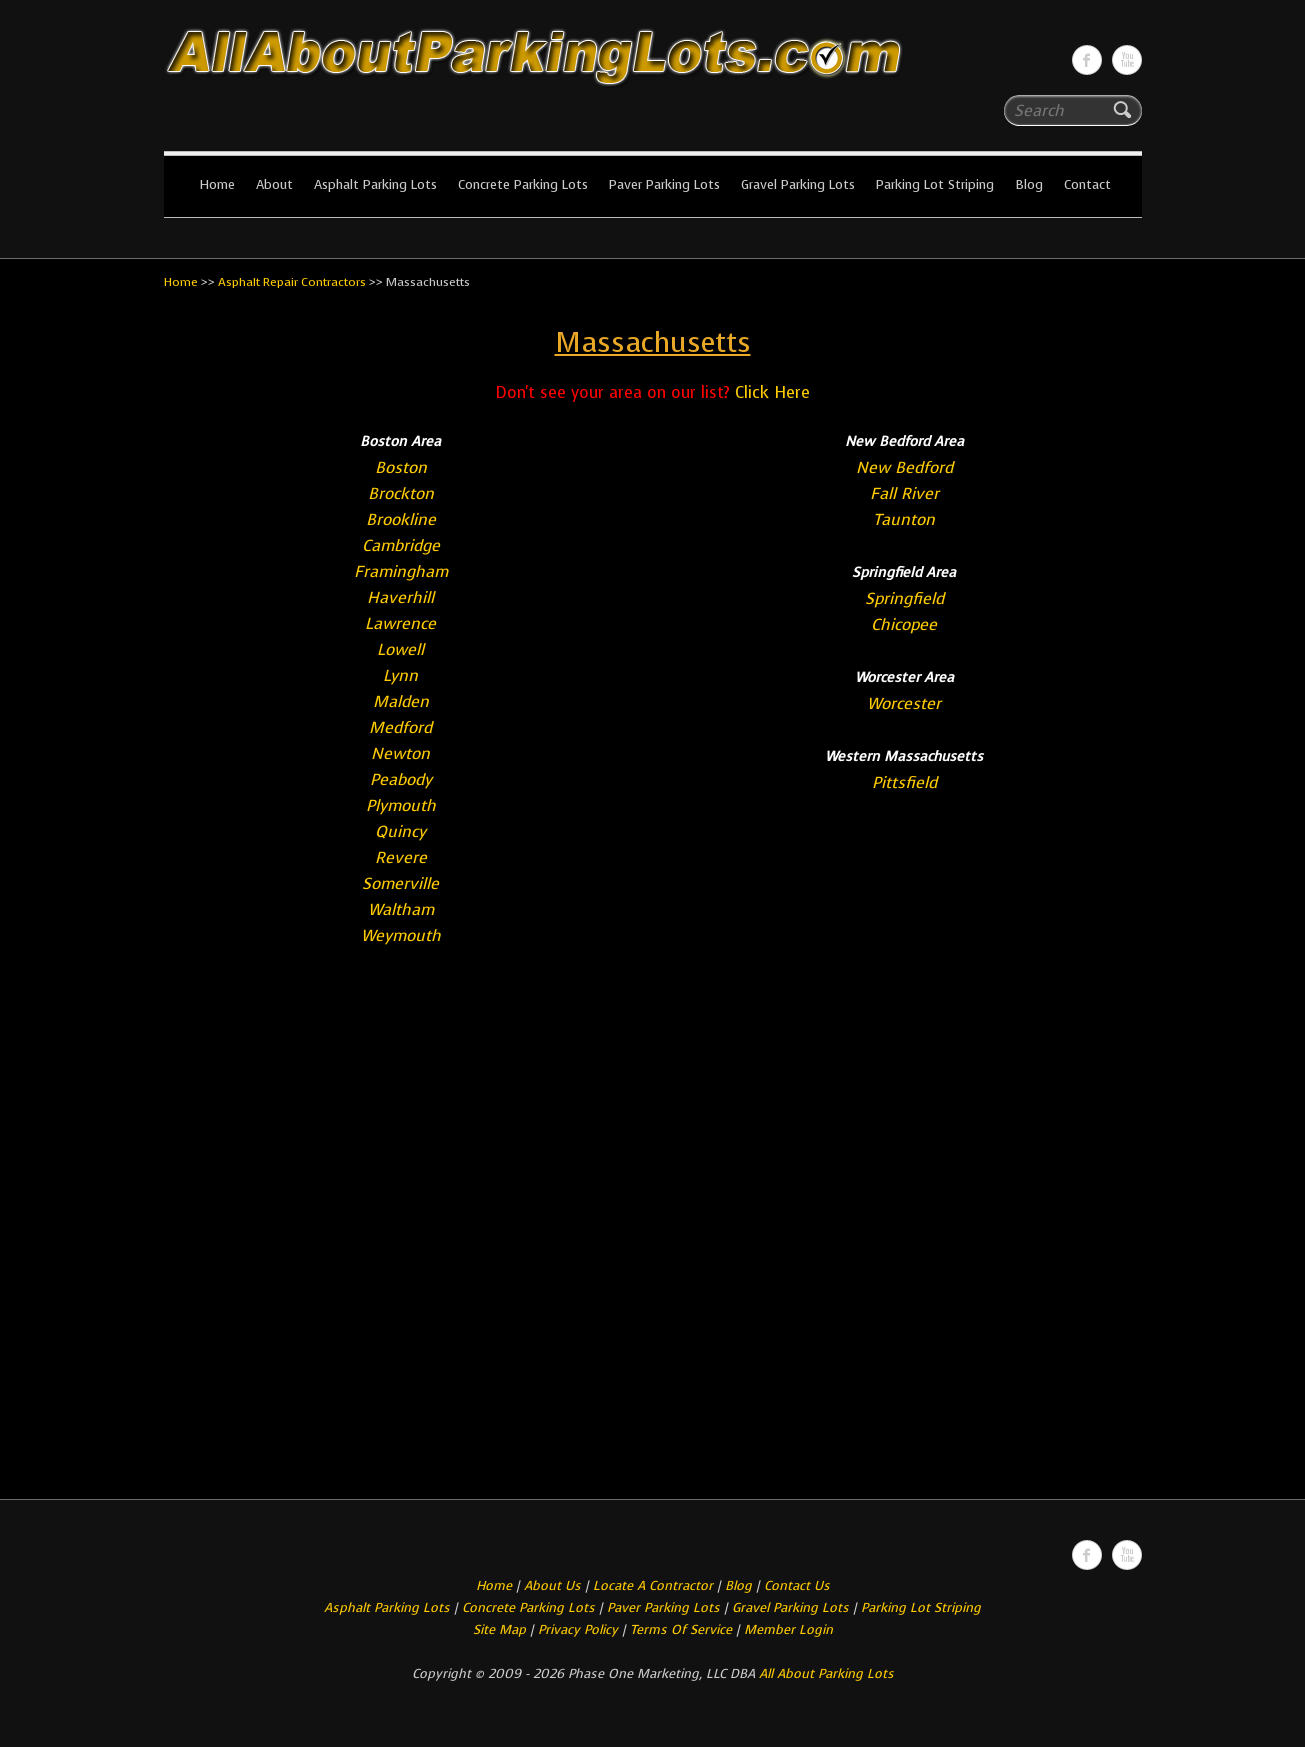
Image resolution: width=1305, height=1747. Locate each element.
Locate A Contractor (653, 1585)
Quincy (400, 831)
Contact (1087, 184)
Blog (1029, 184)
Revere (401, 857)
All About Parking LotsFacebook (1087, 60)
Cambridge (401, 545)
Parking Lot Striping (935, 184)
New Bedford (904, 467)
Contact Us (797, 1585)
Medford (400, 727)
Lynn (400, 675)
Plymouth (401, 805)
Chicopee (904, 624)
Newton (400, 753)
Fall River (904, 493)
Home (217, 184)
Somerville (400, 883)
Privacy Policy (578, 1629)
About (274, 184)
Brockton (401, 493)
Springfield (904, 598)
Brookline (401, 519)
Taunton (904, 519)
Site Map (499, 1629)
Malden (401, 701)
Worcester (904, 703)
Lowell (400, 649)
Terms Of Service (683, 1629)
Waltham (401, 909)
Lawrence (400, 623)
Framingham (401, 571)
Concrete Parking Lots (523, 184)
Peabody (401, 779)
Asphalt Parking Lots (375, 184)
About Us (552, 1585)
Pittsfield (904, 782)
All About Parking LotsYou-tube (1127, 60)
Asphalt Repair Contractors (292, 282)
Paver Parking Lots (664, 184)
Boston (401, 467)
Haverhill (400, 597)
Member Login (788, 1629)
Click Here (772, 392)
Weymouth (401, 935)
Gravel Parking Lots (798, 184)
